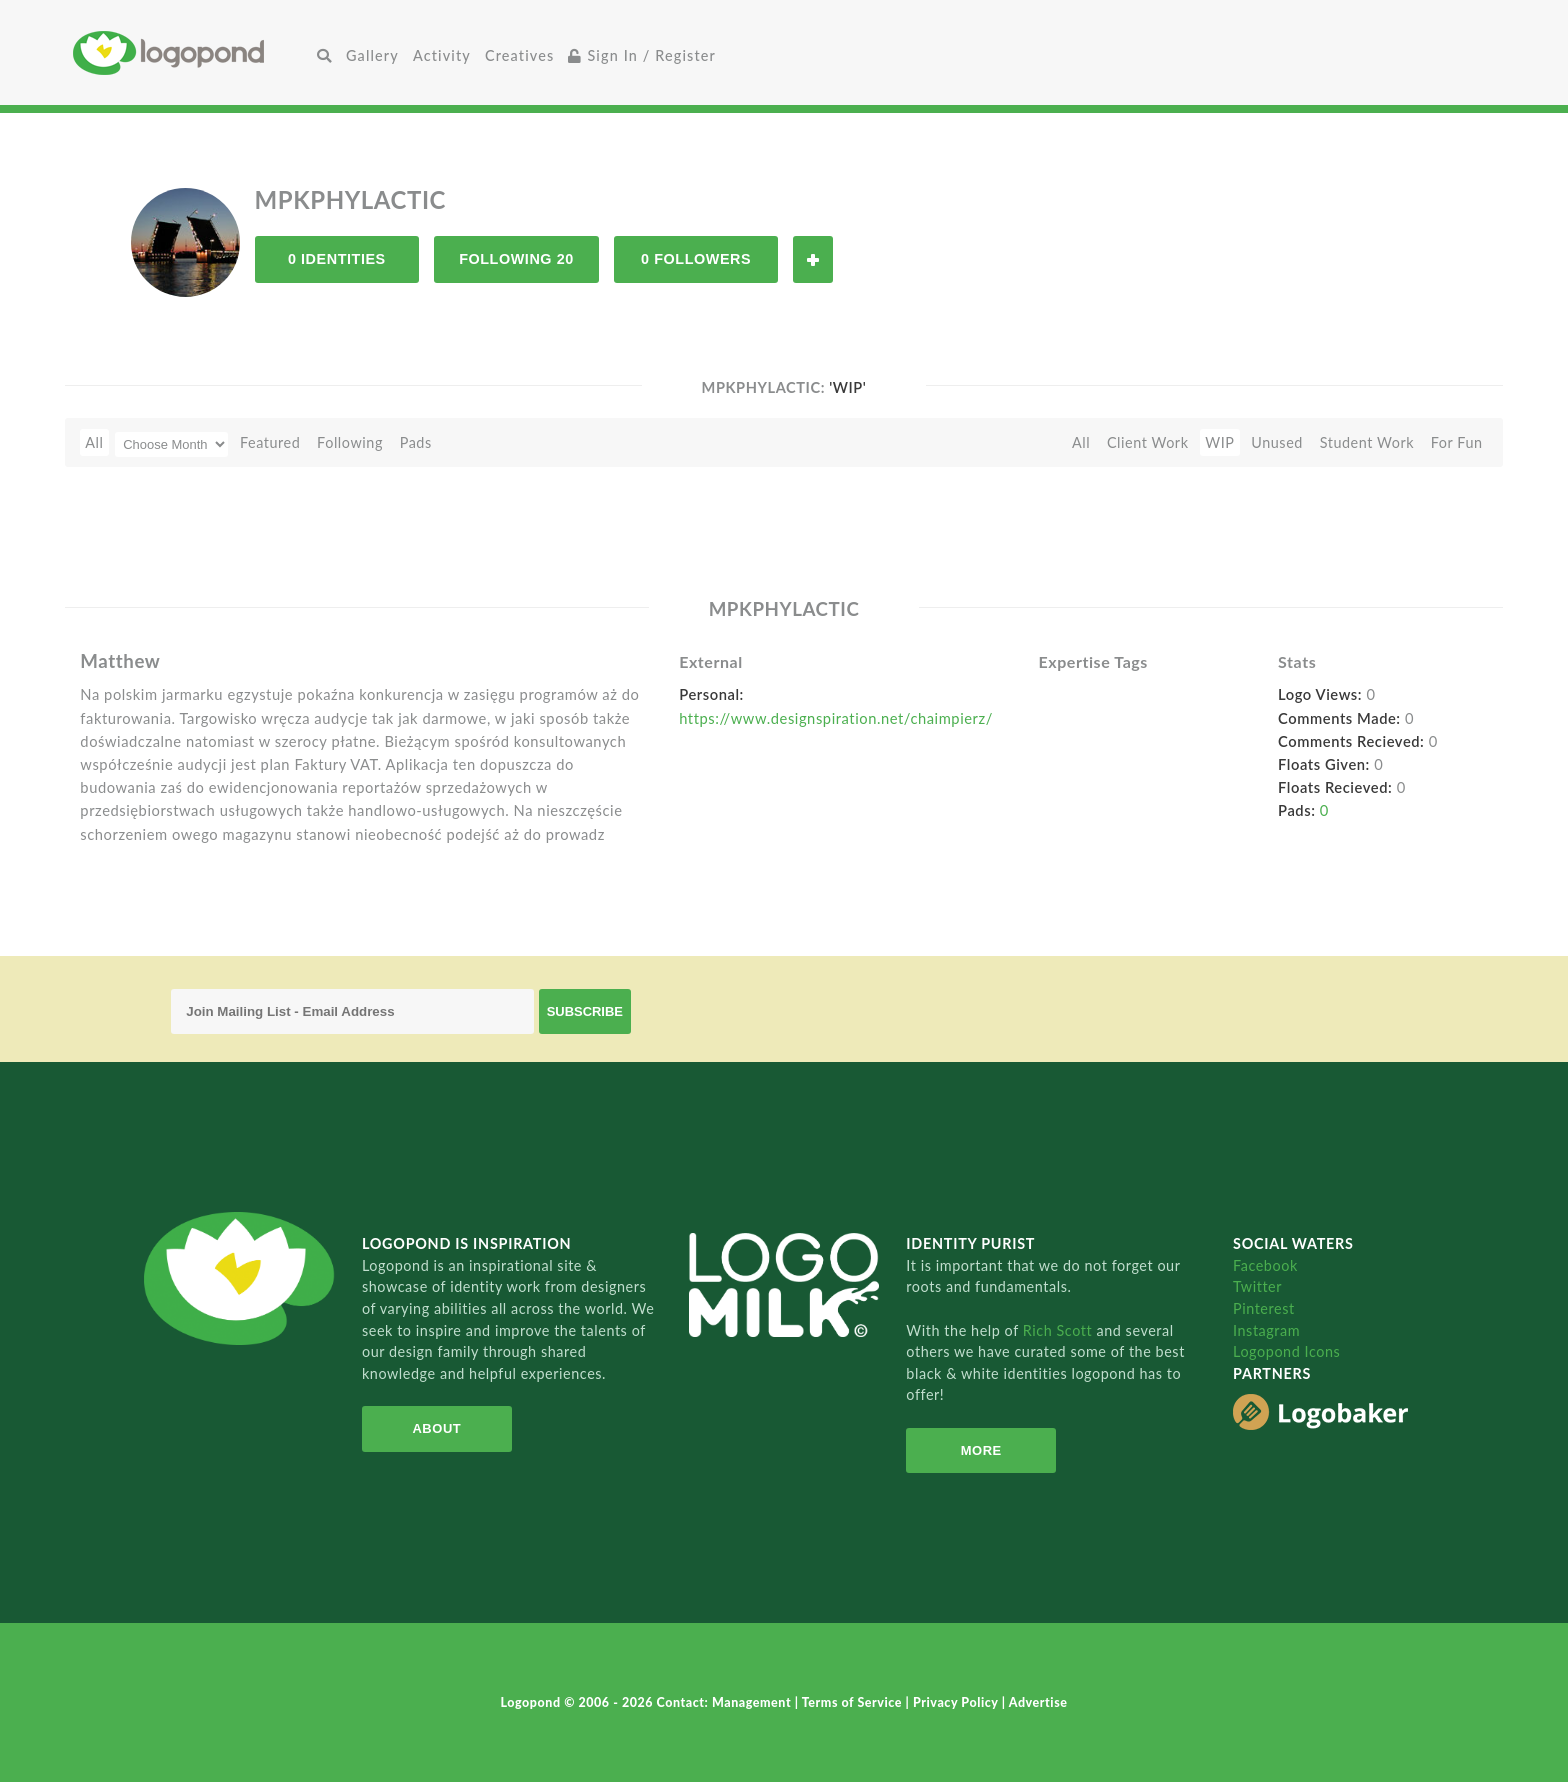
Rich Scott (1060, 1330)
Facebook (1265, 1265)
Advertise (1038, 1702)
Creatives (519, 55)
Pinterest (1264, 1308)
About (436, 1428)
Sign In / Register (642, 55)
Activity (442, 55)
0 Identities (337, 259)
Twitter (1257, 1286)
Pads (416, 442)
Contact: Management (726, 1702)
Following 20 (516, 259)
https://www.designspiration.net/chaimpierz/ (836, 718)
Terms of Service (854, 1702)
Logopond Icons (1286, 1351)
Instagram (1266, 1330)
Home (191, 52)
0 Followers (696, 259)
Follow (813, 259)
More (981, 1450)
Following (350, 442)
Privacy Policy (957, 1702)
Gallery (372, 55)
